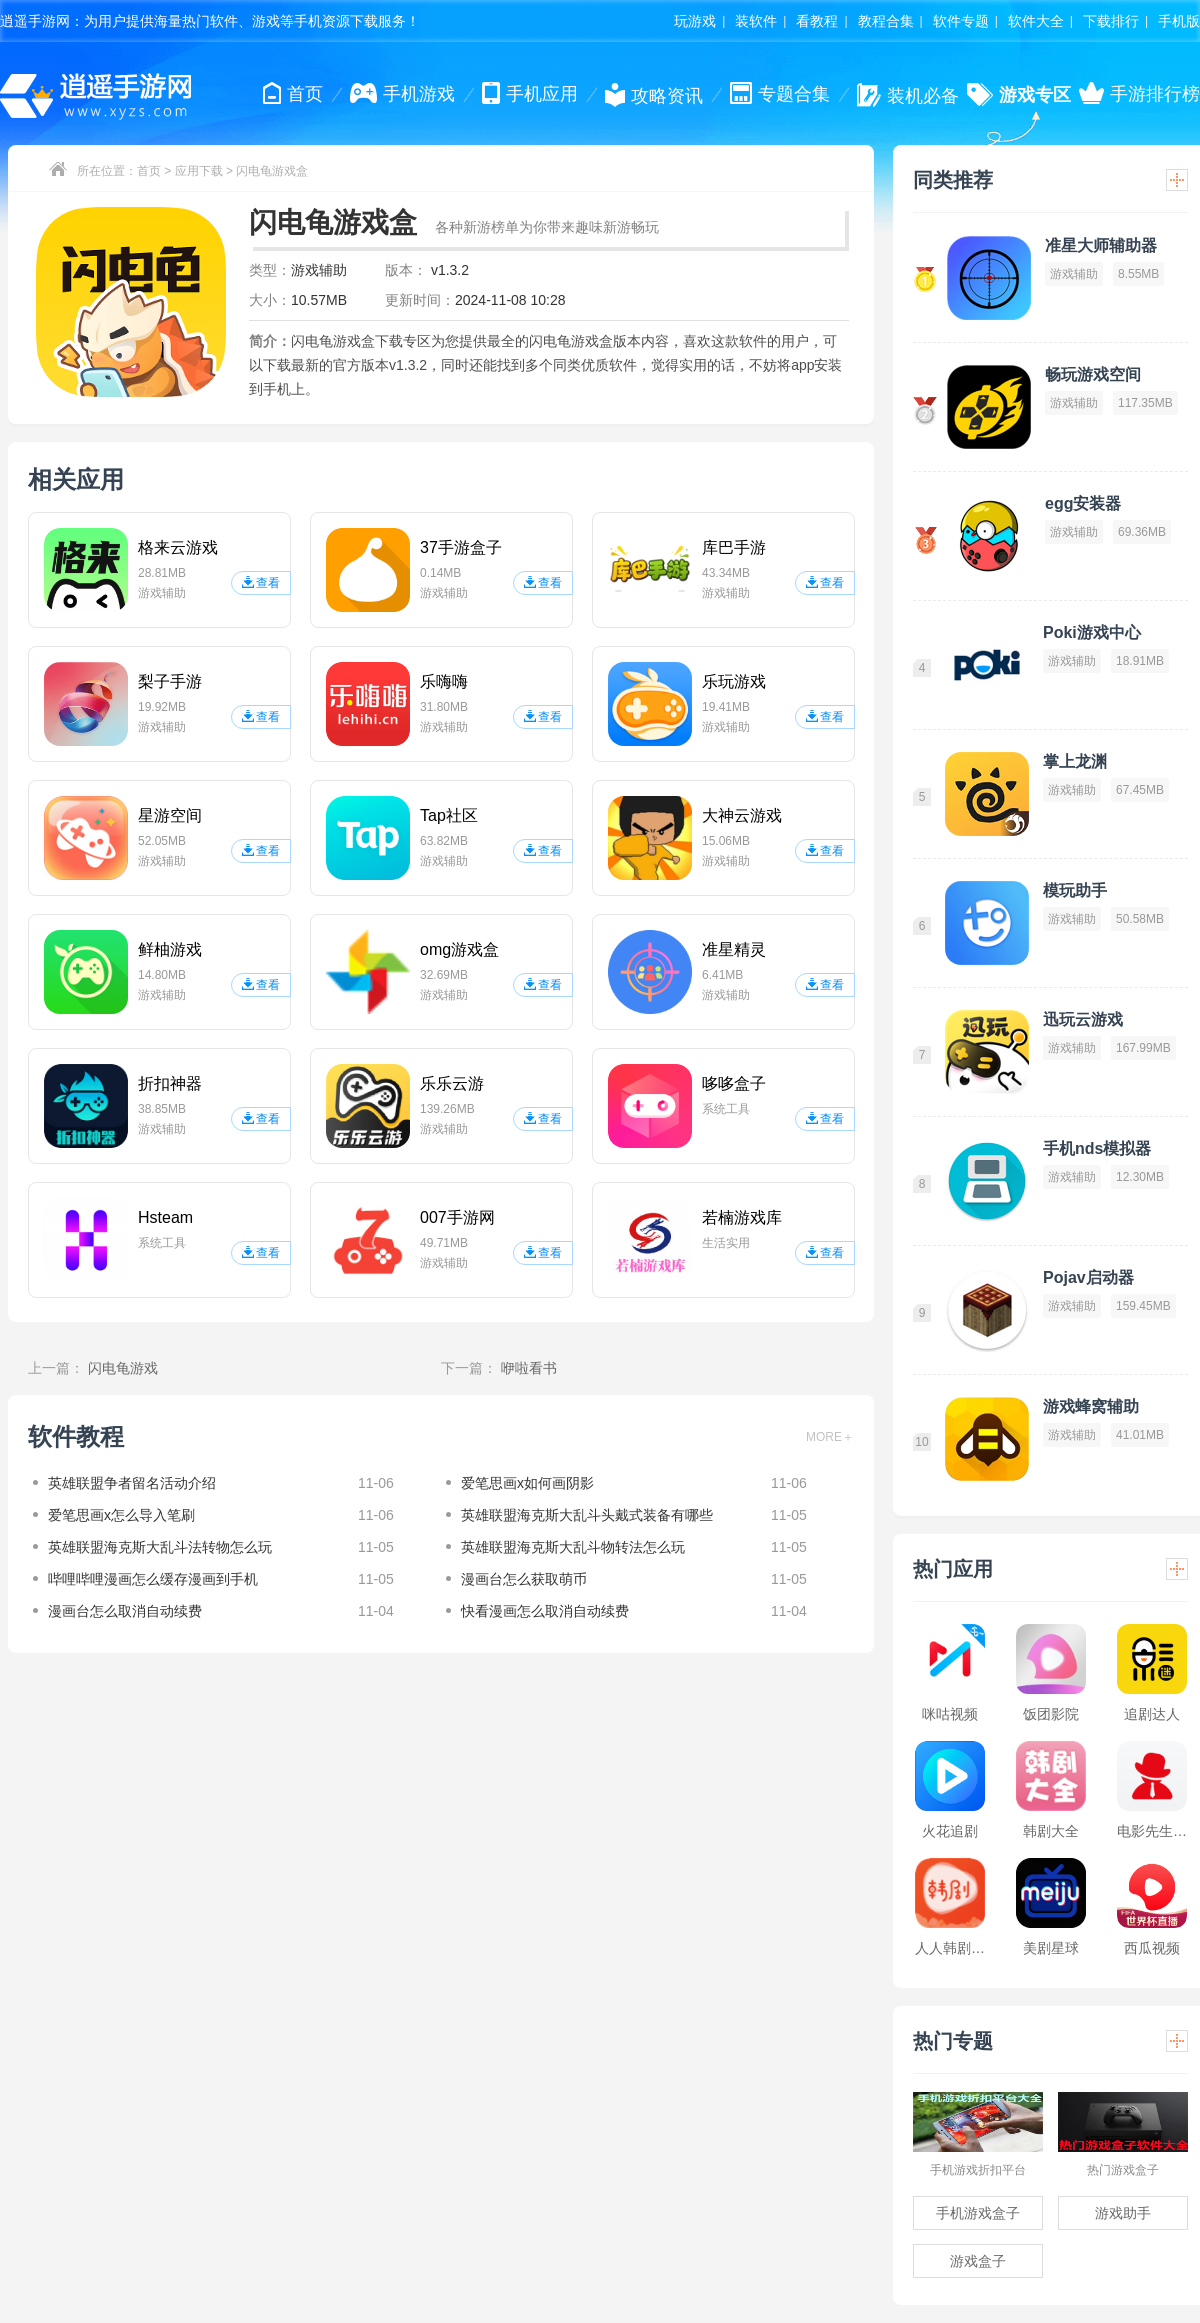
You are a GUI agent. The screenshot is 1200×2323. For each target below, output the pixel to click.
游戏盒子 (978, 2261)
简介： (270, 341)
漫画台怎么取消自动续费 (125, 1611)
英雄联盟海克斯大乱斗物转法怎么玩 (573, 1547)
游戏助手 (1123, 2213)
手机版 (1179, 21)
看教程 (817, 21)
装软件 (756, 21)
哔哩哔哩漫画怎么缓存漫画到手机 (153, 1579)
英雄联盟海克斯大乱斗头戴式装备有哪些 (587, 1515)
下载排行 (1111, 21)
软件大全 (1036, 21)
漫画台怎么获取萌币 (524, 1579)
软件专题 (961, 21)
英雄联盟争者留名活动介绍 (132, 1483)
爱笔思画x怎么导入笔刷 (121, 1515)
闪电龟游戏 (123, 1368)
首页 (149, 171)
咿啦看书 (529, 1368)
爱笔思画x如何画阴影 (527, 1483)
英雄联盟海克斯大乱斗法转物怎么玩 (160, 1547)
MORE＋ (830, 1437)
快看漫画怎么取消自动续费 (545, 1611)
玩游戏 (695, 21)
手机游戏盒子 (978, 2213)
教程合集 (886, 21)
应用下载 (199, 171)
